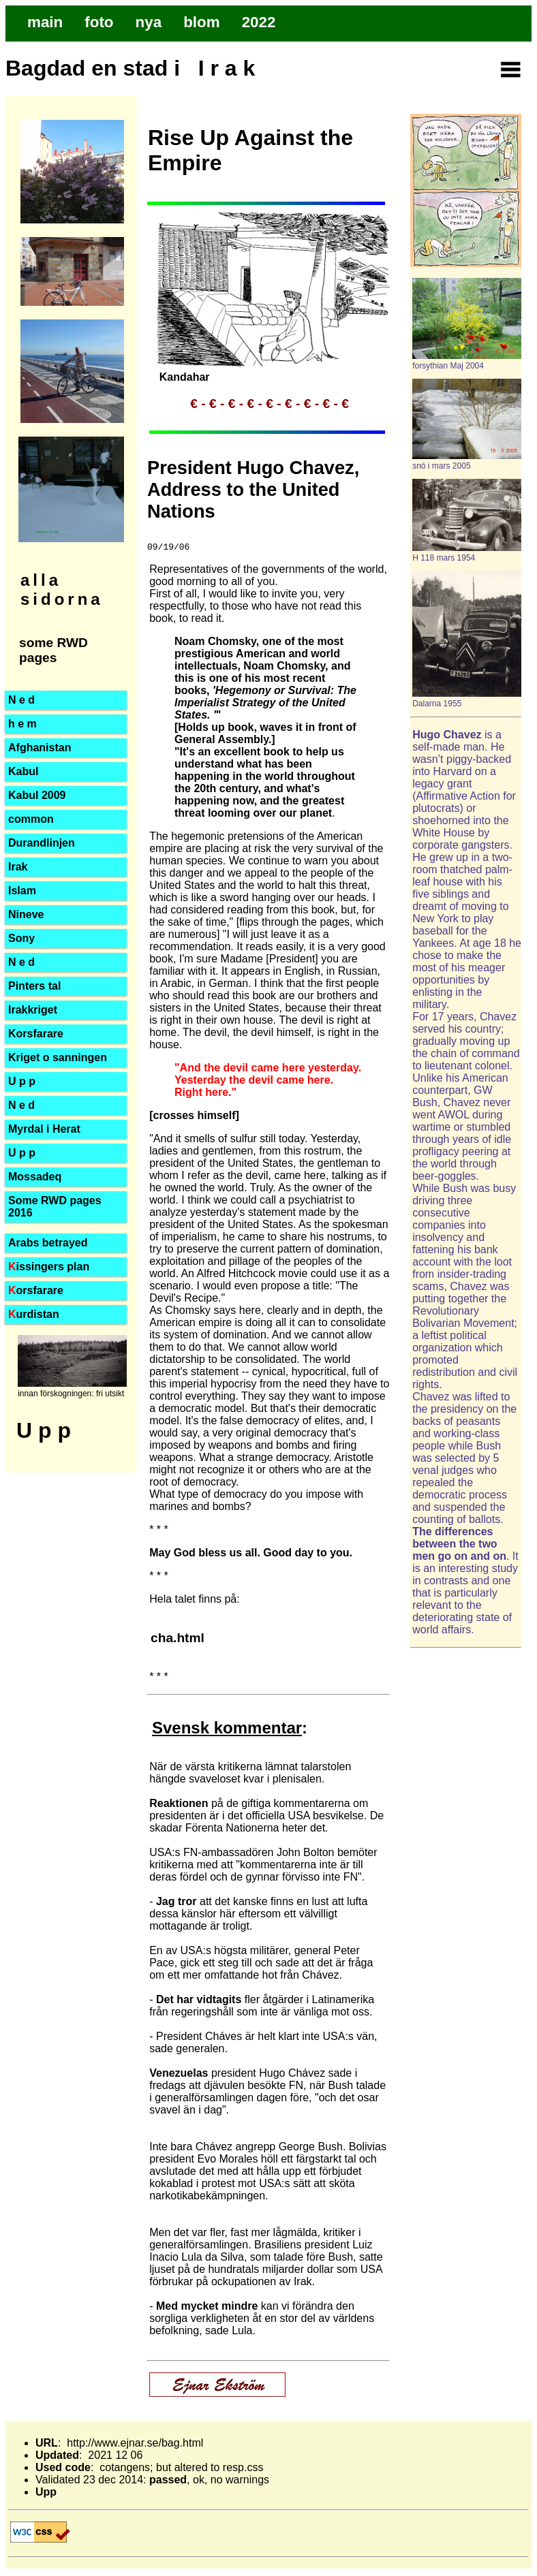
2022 (259, 22)
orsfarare (35, 1290)
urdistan (33, 1314)
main (45, 22)
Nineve (26, 914)
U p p (21, 1153)
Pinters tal (34, 986)
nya (149, 22)
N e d (21, 700)
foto (99, 22)
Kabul (23, 771)
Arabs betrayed (48, 1242)
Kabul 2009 (36, 795)
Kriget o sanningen (57, 1057)
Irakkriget (32, 1010)
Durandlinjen (41, 843)
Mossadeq (34, 1176)
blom (201, 22)
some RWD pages (53, 650)
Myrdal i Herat (44, 1129)
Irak (17, 867)
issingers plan (48, 1266)
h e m (22, 723)
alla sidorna (62, 589)
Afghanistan (39, 747)
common (31, 819)
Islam (22, 890)
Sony (21, 938)
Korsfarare (35, 1033)
